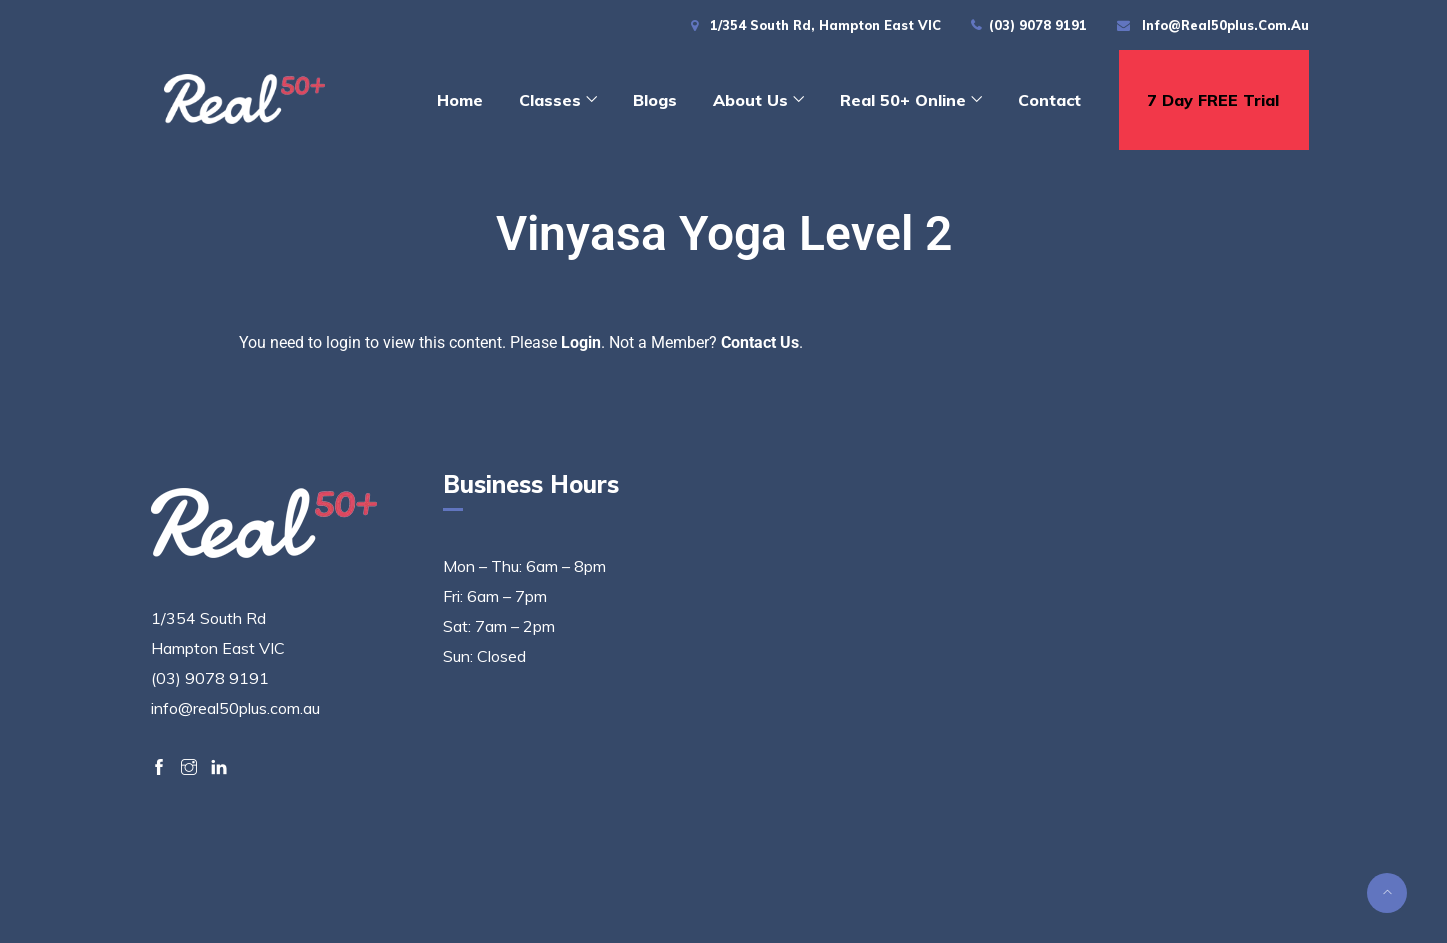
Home (460, 100)
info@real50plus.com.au (1225, 25)
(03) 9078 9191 (1038, 25)
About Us (750, 100)
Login (581, 342)
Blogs (655, 100)
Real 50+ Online (903, 100)
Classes (550, 100)
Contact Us (760, 342)
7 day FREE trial (1213, 100)
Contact (1049, 100)
